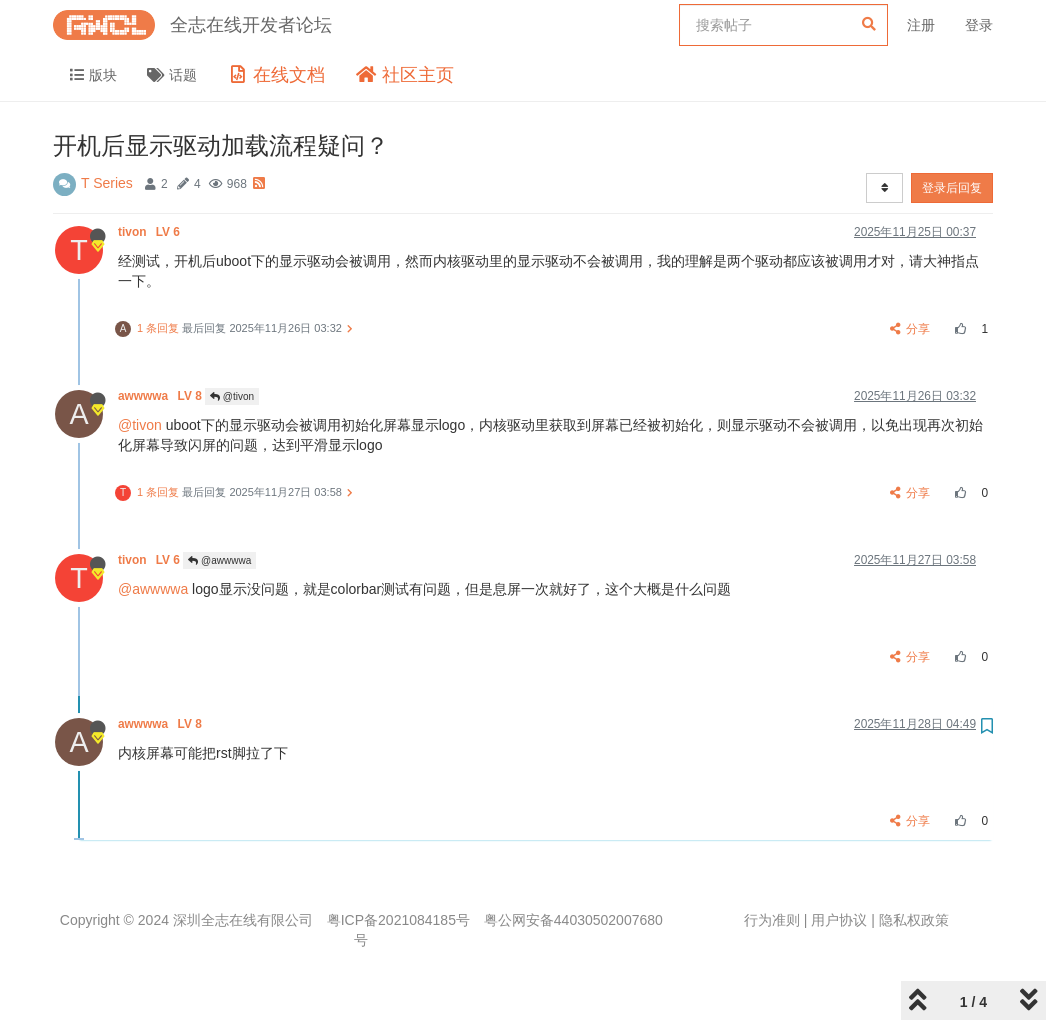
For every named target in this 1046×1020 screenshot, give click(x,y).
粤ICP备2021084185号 (398, 920)
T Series (107, 183)
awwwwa (161, 396)
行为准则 (772, 920)
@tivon (232, 396)
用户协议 (839, 920)
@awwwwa (219, 560)
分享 (910, 329)
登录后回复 (952, 188)
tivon (150, 232)
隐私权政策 (914, 920)
